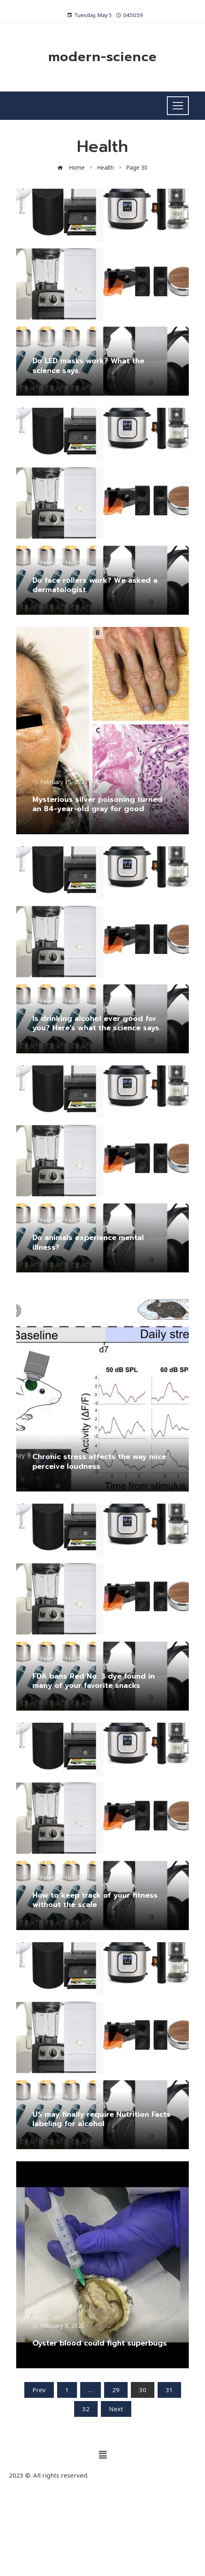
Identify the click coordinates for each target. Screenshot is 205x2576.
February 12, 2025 (60, 1439)
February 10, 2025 (60, 1877)
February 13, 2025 (60, 1220)
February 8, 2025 (58, 2325)
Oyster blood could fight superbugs (99, 2343)
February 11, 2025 (60, 1658)
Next (116, 2409)
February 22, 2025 (60, 343)
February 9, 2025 (58, 2097)
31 (169, 2390)
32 (86, 2409)
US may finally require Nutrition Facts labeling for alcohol (101, 2119)
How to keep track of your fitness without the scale (95, 1900)
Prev (39, 2390)
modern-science (102, 57)
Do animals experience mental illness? (88, 1242)
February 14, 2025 (60, 1001)
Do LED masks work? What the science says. (88, 365)
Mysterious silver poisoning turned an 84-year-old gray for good (97, 804)
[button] (102, 2454)
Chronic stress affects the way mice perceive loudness (99, 1461)
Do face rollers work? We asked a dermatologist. (95, 585)
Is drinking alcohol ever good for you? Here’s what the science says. (96, 1023)
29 (116, 2390)
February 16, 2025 (60, 563)
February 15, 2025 (60, 782)
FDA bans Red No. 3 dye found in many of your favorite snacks (93, 1680)
